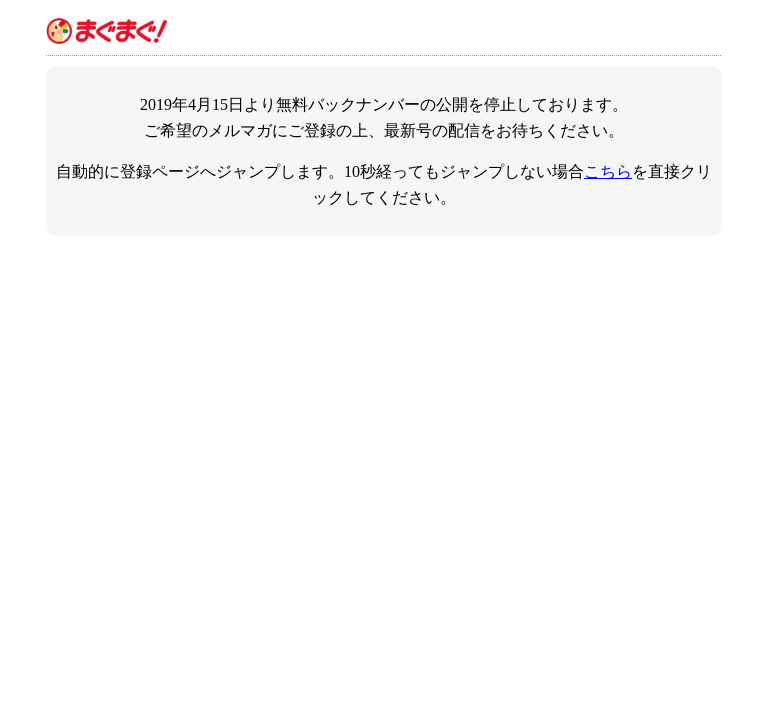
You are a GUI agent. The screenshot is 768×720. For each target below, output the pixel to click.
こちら (608, 171)
